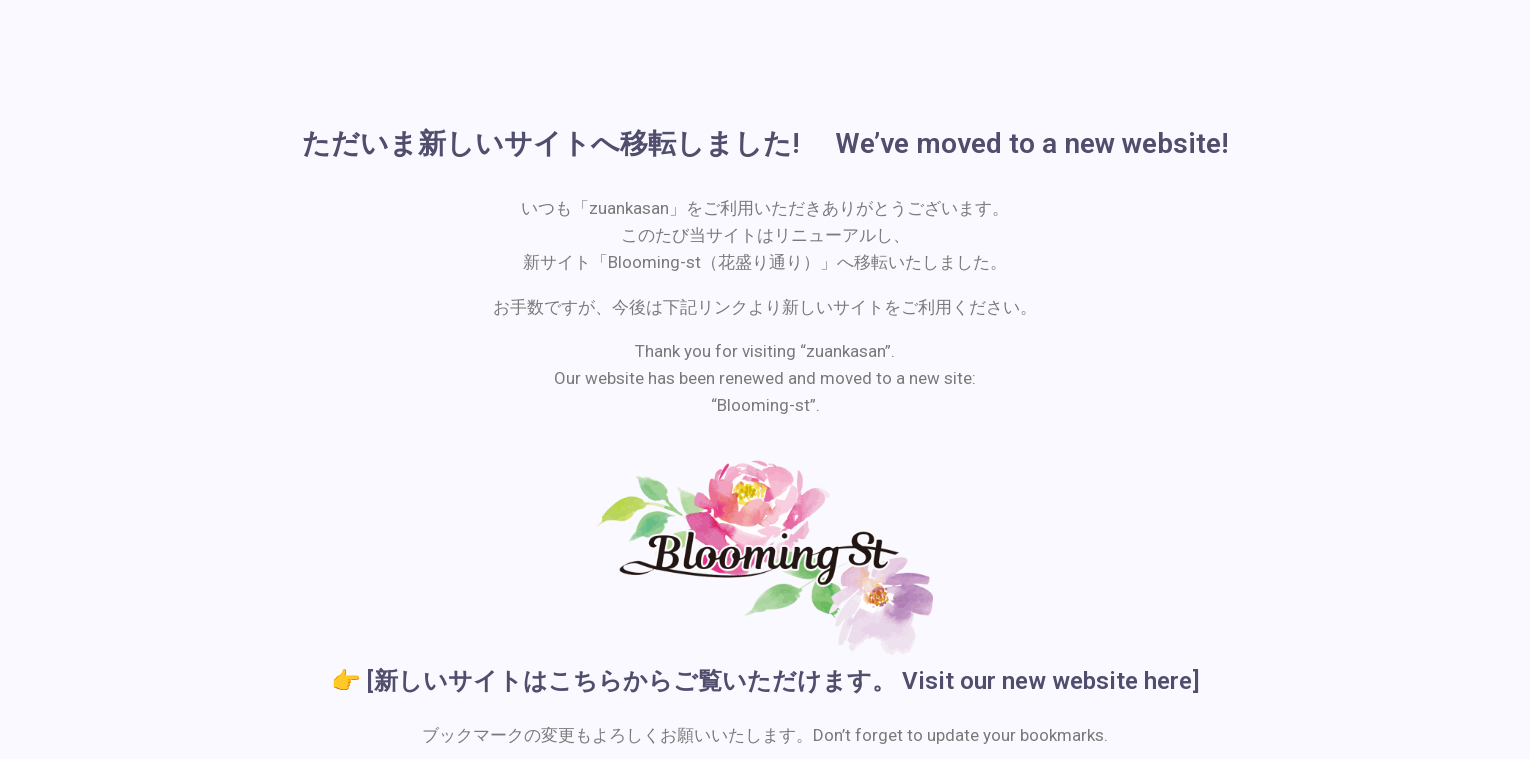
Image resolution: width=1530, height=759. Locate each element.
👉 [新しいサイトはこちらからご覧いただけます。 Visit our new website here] (765, 681)
